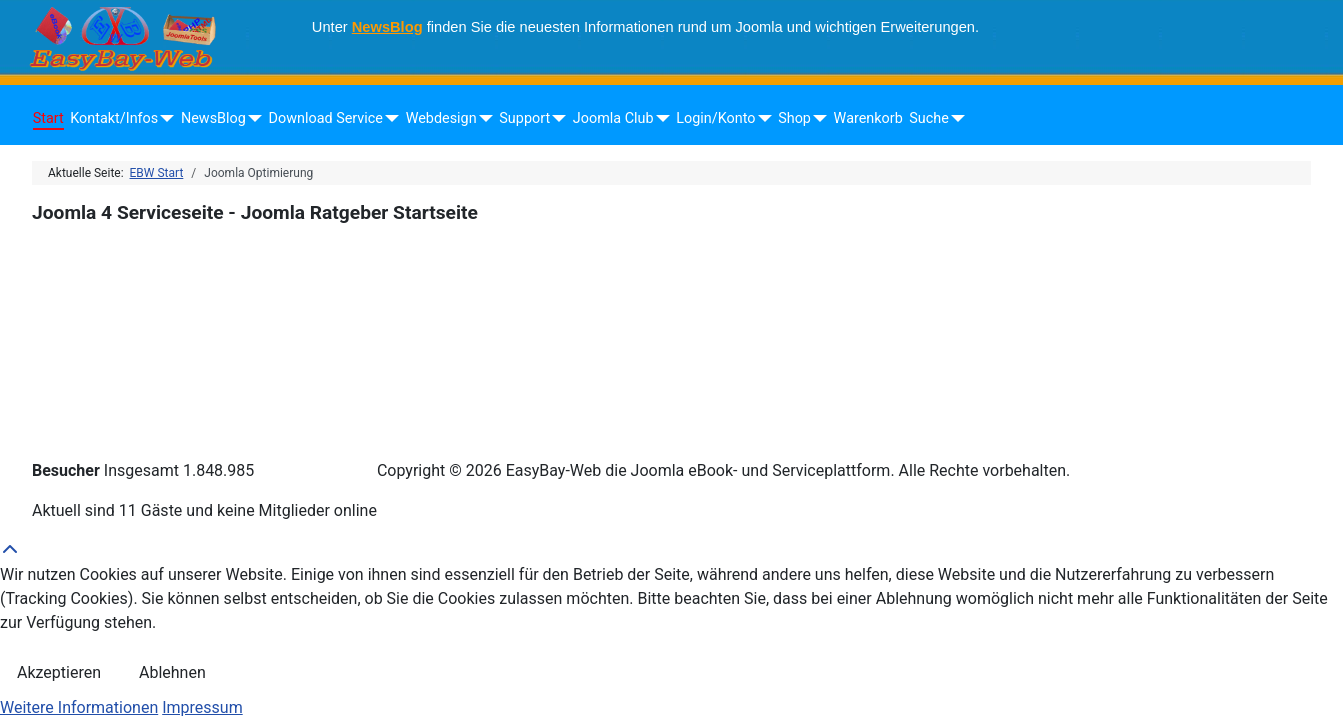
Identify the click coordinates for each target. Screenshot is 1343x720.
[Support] (555, 119)
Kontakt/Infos (114, 118)
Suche (929, 118)
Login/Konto (715, 118)
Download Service (326, 118)
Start (48, 118)
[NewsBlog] (251, 119)
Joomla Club (613, 118)
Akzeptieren (59, 672)
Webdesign (441, 118)
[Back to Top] (671, 551)
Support (524, 118)
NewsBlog (387, 27)
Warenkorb (868, 118)
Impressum (202, 707)
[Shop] (816, 119)
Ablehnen (172, 672)
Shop (794, 118)
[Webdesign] (482, 119)
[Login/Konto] (760, 119)
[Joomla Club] (659, 119)
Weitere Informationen (79, 707)
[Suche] (954, 119)
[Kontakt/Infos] (163, 119)
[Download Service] (388, 119)
